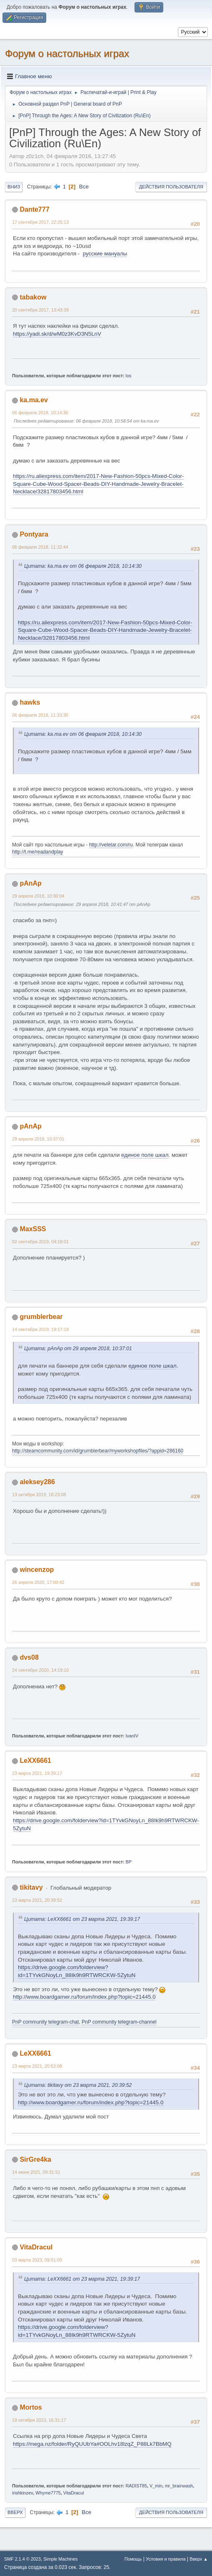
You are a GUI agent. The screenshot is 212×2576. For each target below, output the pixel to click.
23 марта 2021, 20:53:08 (37, 2066)
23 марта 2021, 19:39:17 (37, 1773)
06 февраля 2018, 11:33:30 (40, 715)
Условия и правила (165, 2558)
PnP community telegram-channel (119, 2022)
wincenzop (37, 1569)
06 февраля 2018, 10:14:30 (40, 412)
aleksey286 (37, 1481)
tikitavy (31, 1887)
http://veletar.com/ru (111, 845)
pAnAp (30, 883)
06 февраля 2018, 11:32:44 (40, 546)
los (129, 375)
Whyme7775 (48, 2492)
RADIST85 (136, 2485)
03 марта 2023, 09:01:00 (37, 2259)
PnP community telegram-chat (45, 2022)
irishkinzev (22, 2492)
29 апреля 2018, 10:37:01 (38, 1138)
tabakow (33, 297)
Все (84, 186)
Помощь (133, 2558)
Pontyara (34, 534)
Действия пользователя (171, 186)
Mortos (31, 2407)
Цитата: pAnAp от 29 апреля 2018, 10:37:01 (78, 1348)
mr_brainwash (179, 2485)
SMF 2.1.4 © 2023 (22, 2558)
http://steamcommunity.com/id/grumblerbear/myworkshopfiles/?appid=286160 (97, 1451)
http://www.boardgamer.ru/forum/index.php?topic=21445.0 (84, 1997)
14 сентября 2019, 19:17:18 (40, 1329)
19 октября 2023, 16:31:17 (39, 2420)
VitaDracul (36, 2247)
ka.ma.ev (34, 399)
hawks (30, 702)
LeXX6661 (35, 1760)
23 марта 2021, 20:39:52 (37, 1900)
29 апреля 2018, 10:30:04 (38, 895)
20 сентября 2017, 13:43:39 (40, 309)
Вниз (13, 186)
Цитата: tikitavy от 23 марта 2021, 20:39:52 (78, 2085)
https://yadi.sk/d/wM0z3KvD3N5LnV (57, 334)
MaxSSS (33, 1228)
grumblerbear (41, 1316)
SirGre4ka (35, 2159)
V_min (156, 2485)
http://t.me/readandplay (37, 852)
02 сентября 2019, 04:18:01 (40, 1241)
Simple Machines (60, 2558)
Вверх (15, 2512)
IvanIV (132, 1735)
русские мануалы (105, 253)
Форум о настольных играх (67, 53)
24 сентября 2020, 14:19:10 (40, 1670)
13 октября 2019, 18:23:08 (39, 1494)
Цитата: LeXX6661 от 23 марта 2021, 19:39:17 (82, 1919)
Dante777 (34, 209)
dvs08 (29, 1657)
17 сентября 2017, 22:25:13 (40, 222)
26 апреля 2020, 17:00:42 (38, 1582)
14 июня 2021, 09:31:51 (36, 2172)
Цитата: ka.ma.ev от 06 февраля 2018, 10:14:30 (83, 566)
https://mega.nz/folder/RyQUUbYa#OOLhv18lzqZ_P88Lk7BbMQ (92, 2444)
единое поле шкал (144, 1155)
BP (129, 1861)
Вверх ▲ (199, 2558)
